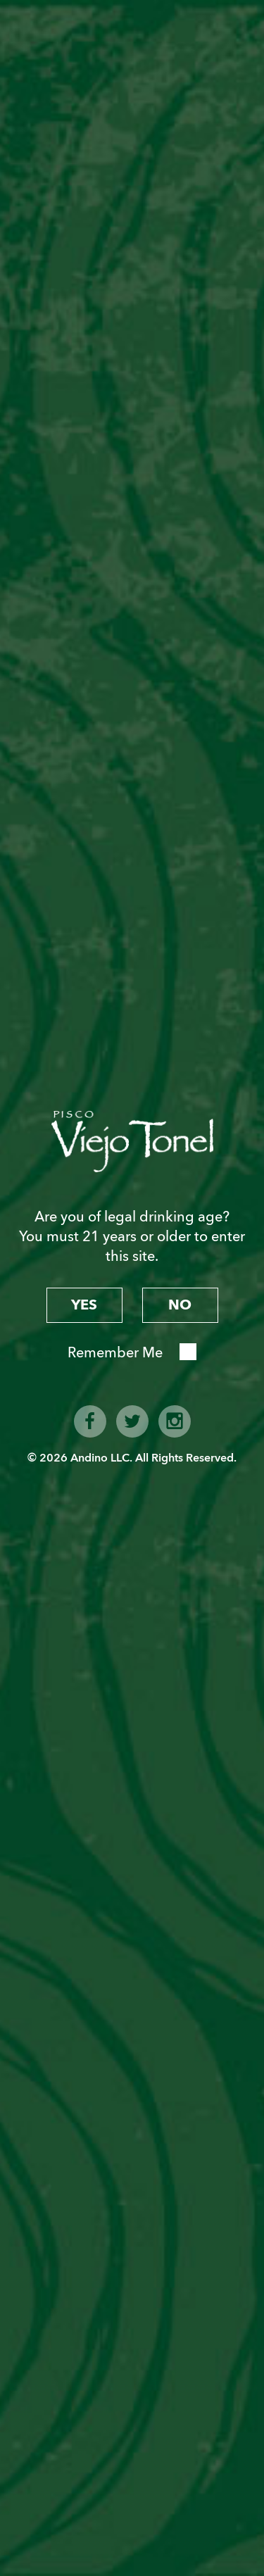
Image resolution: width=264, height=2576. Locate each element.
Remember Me (115, 1352)
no (179, 1304)
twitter (132, 1421)
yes (84, 1304)
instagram (174, 1421)
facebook (90, 1421)
